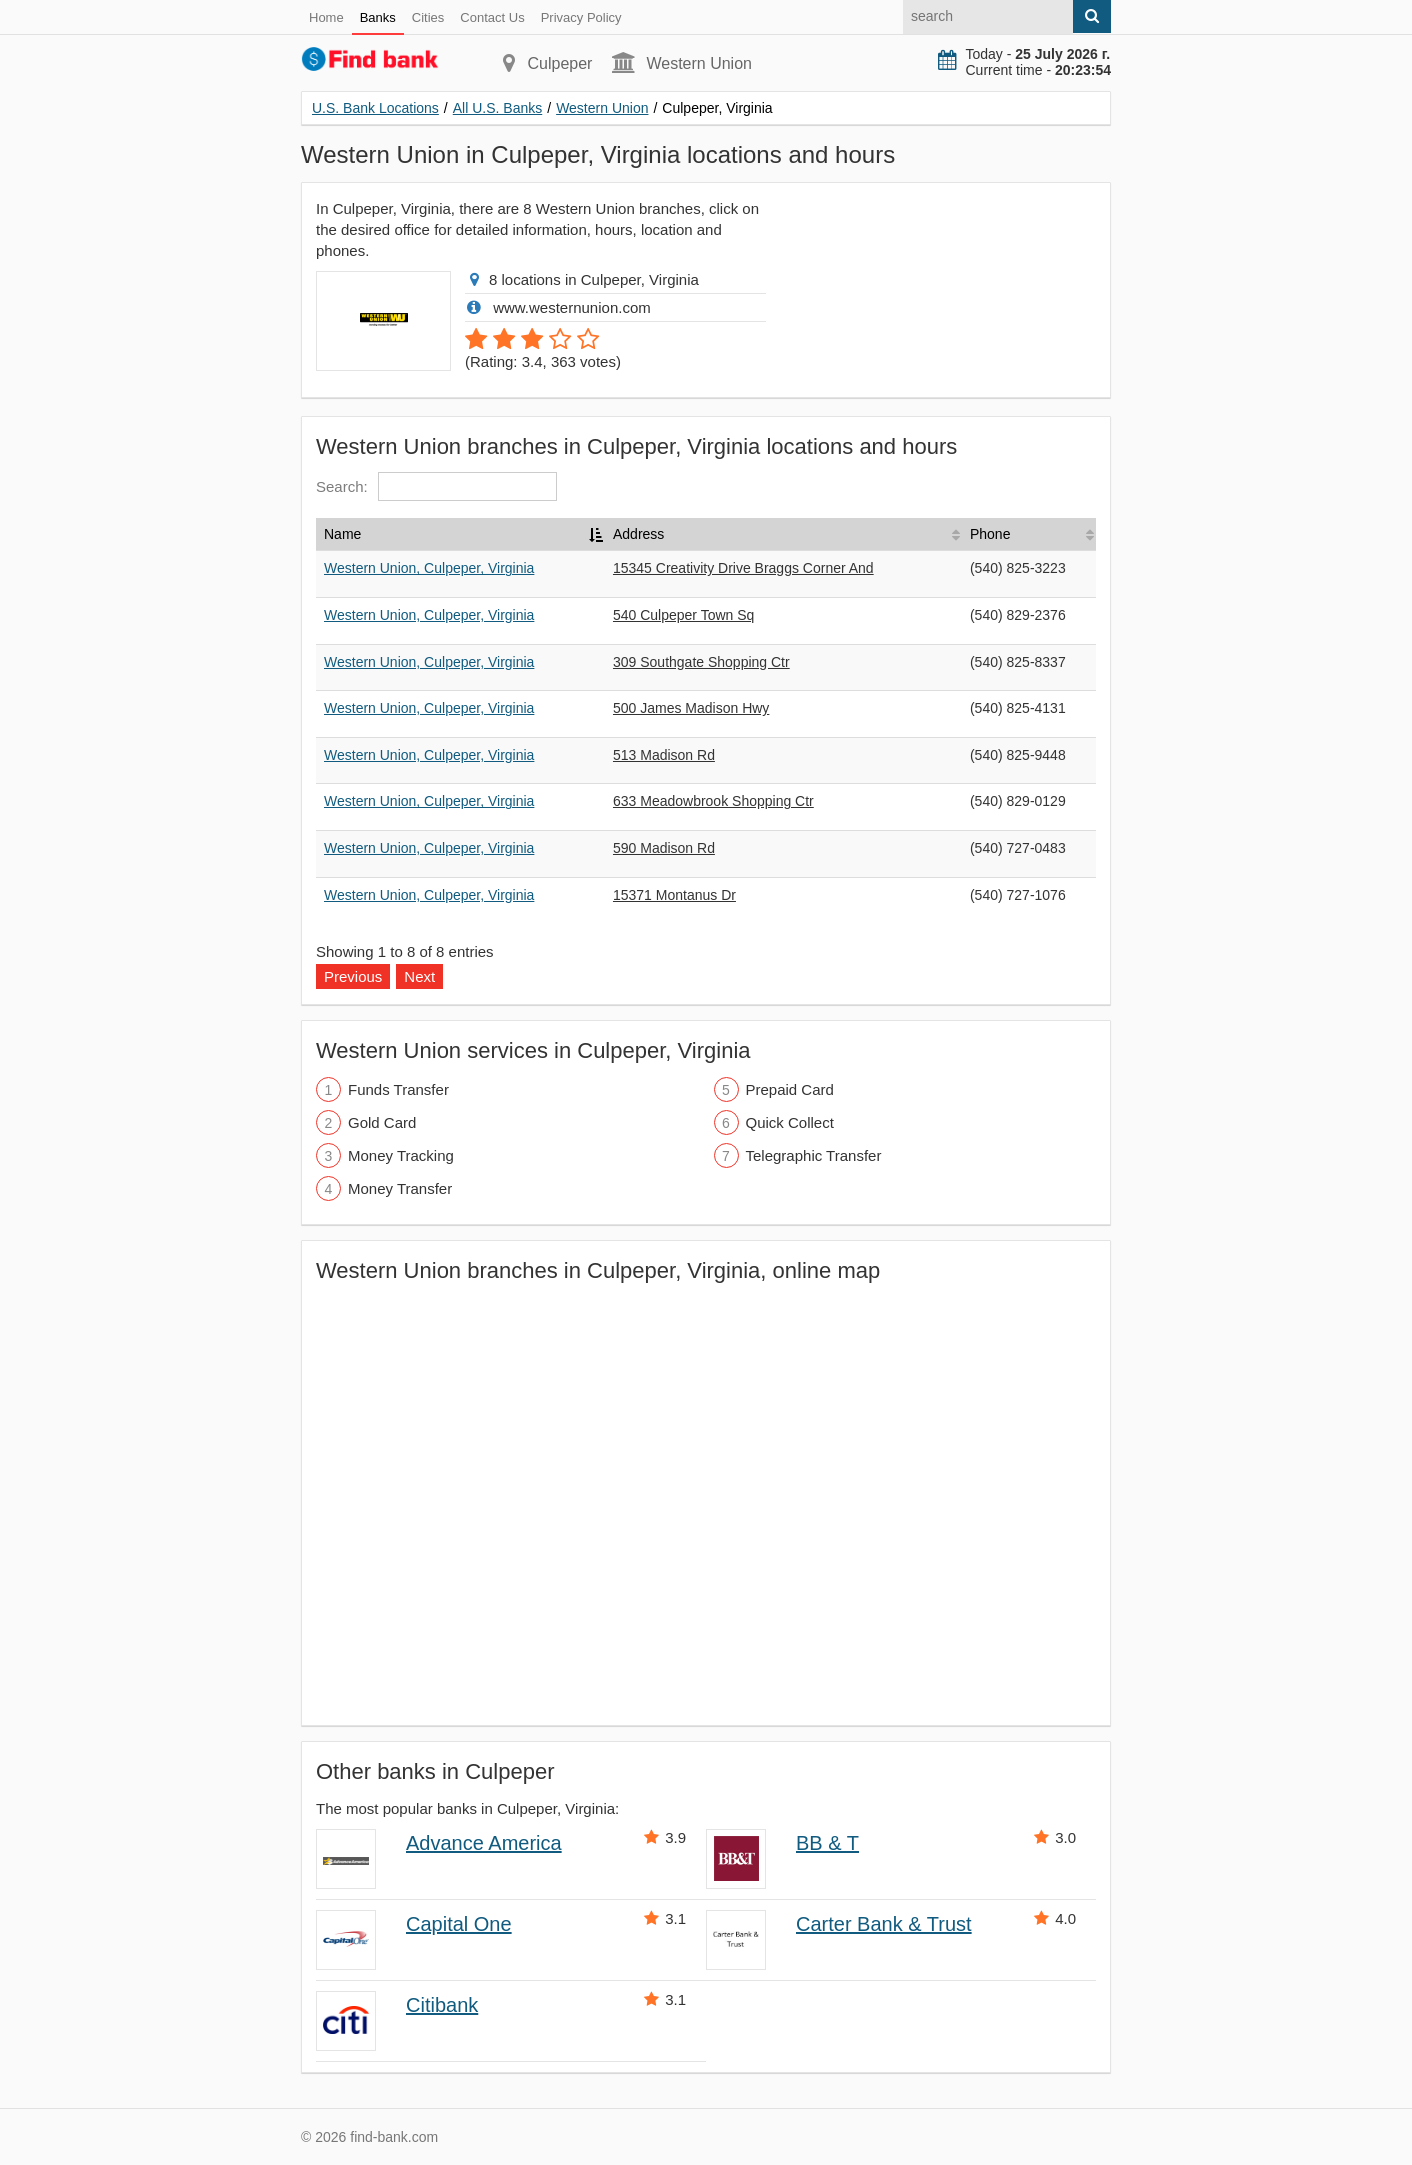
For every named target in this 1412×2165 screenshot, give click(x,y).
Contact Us (492, 17)
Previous (353, 976)
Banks (378, 17)
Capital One (459, 1924)
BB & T (827, 1843)
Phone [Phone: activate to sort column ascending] (990, 534)
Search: (436, 486)
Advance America (484, 1843)
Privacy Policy (581, 17)
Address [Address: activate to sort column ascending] (638, 534)
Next (419, 976)
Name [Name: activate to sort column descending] (342, 534)
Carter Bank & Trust (884, 1924)
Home (326, 17)
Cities (428, 17)
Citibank (442, 2005)
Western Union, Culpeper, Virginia (429, 568)
